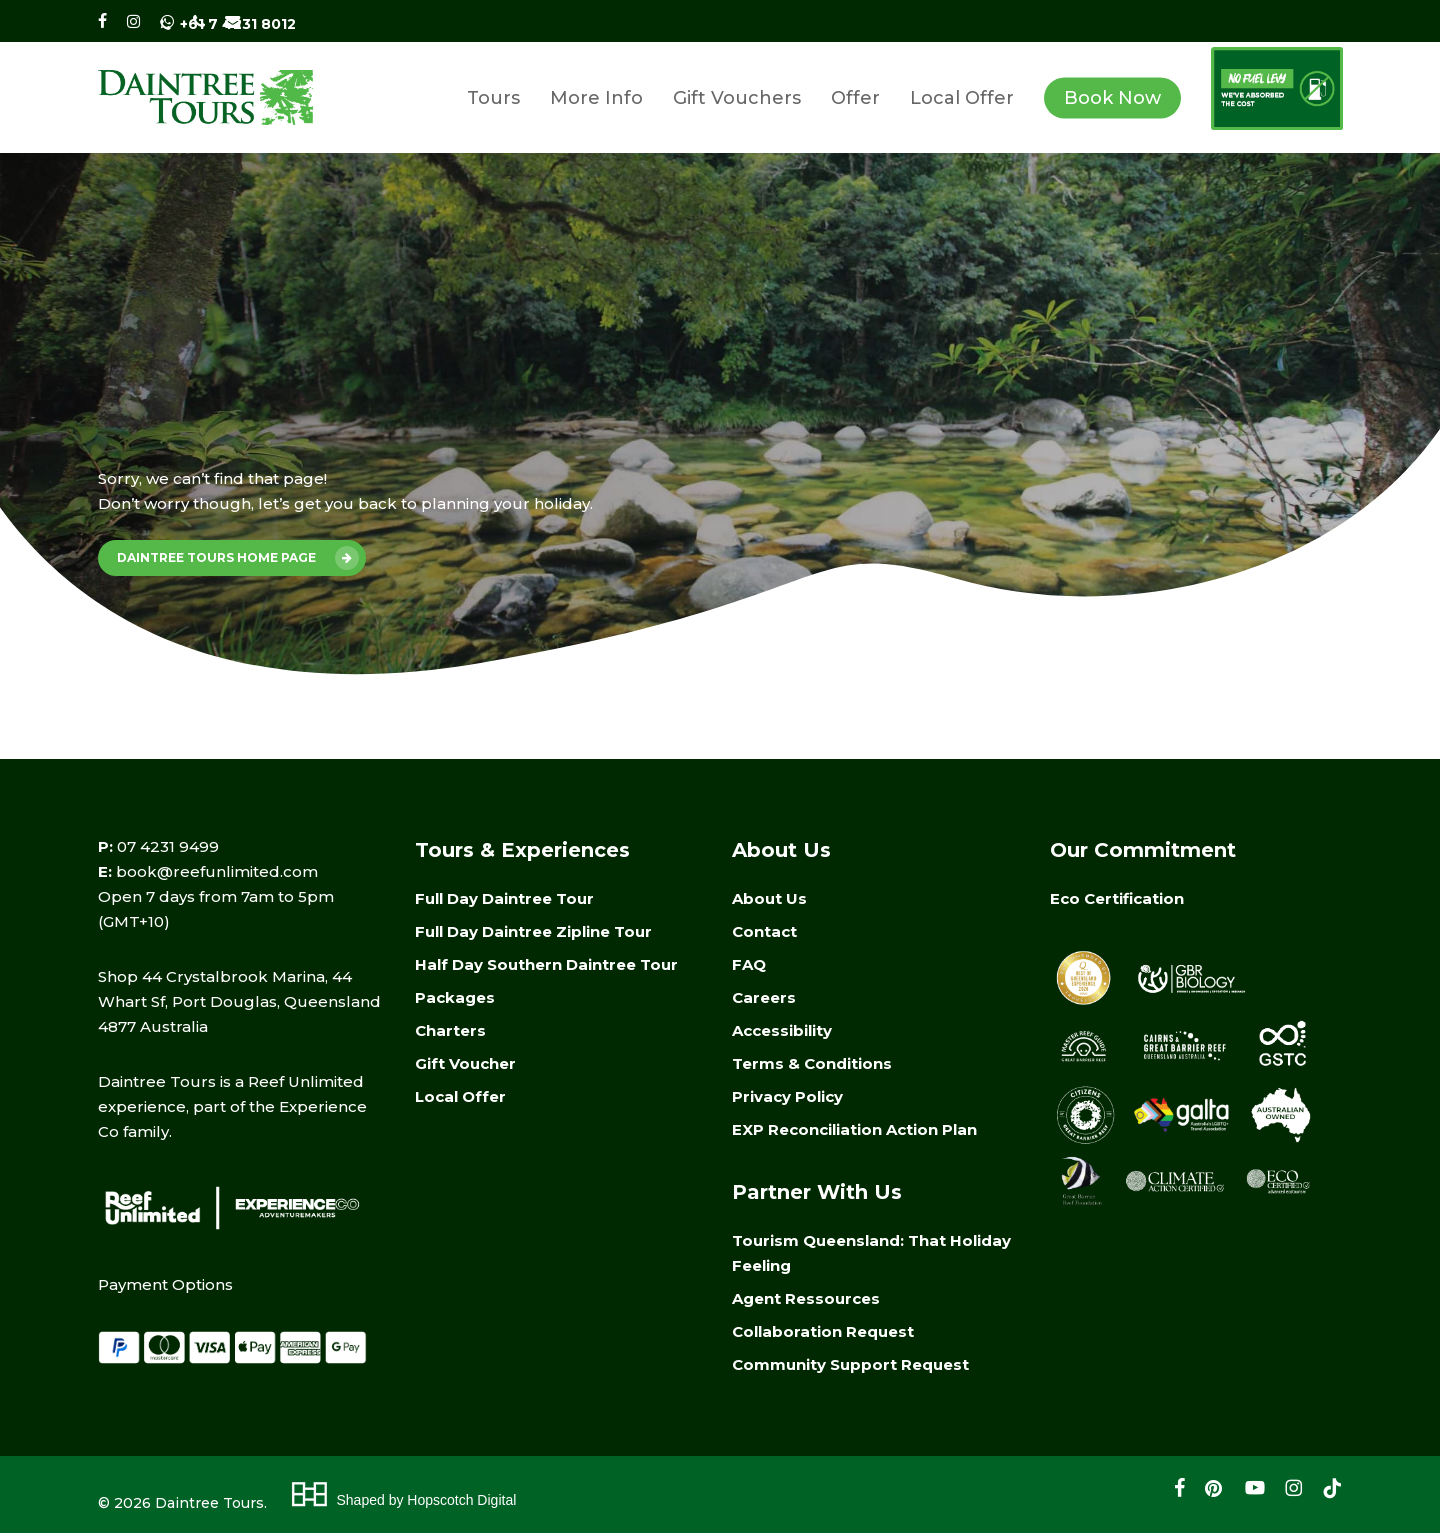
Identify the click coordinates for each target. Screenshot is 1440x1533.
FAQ (749, 964)
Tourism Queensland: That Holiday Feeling (871, 1253)
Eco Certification (1117, 898)
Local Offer (460, 1096)
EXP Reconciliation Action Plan (854, 1129)
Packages (455, 997)
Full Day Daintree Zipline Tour (533, 931)
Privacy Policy (787, 1096)
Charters (450, 1030)
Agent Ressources (806, 1298)
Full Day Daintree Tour (504, 898)
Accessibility (782, 1030)
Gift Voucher (465, 1063)
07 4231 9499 (168, 846)
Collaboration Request (823, 1331)
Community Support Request (850, 1364)
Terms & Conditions (812, 1063)
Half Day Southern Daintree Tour (546, 964)
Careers (764, 997)
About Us (769, 898)
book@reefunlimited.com (217, 871)
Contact (764, 931)
